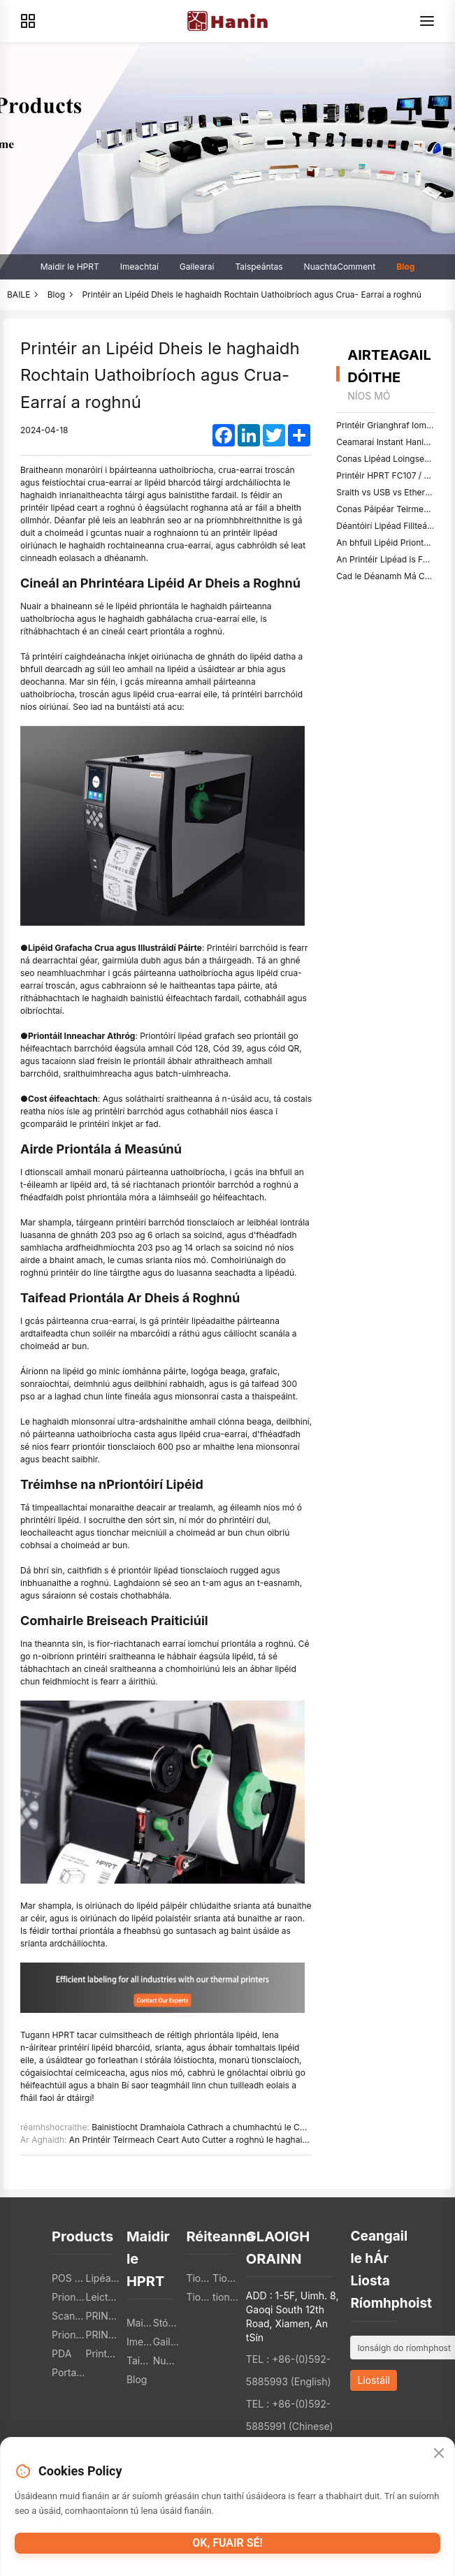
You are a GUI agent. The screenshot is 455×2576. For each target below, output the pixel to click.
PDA (61, 2353)
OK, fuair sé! (227, 2542)
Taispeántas (258, 266)
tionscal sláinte (225, 2297)
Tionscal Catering (199, 2278)
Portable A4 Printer (68, 2372)
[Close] (439, 2454)
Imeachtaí (139, 266)
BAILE (18, 294)
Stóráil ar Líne (166, 2323)
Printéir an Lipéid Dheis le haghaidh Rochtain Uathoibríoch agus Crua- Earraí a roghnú (251, 294)
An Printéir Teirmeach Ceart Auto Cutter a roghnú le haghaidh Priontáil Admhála (226, 2139)
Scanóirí (68, 2316)
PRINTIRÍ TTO (103, 2316)
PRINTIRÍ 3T (103, 2335)
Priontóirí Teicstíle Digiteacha (68, 2335)
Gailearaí (197, 266)
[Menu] (427, 21)
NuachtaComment (340, 266)
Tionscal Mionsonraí (225, 2278)
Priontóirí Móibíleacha (68, 2297)
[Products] (28, 21)
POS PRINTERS (68, 2278)
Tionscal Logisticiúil (199, 2297)
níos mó (368, 396)
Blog (405, 266)
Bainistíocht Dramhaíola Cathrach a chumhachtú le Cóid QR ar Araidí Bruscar (243, 2127)
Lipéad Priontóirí (103, 2278)
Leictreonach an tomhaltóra (103, 2297)
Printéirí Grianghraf (103, 2353)
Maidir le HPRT (70, 266)
